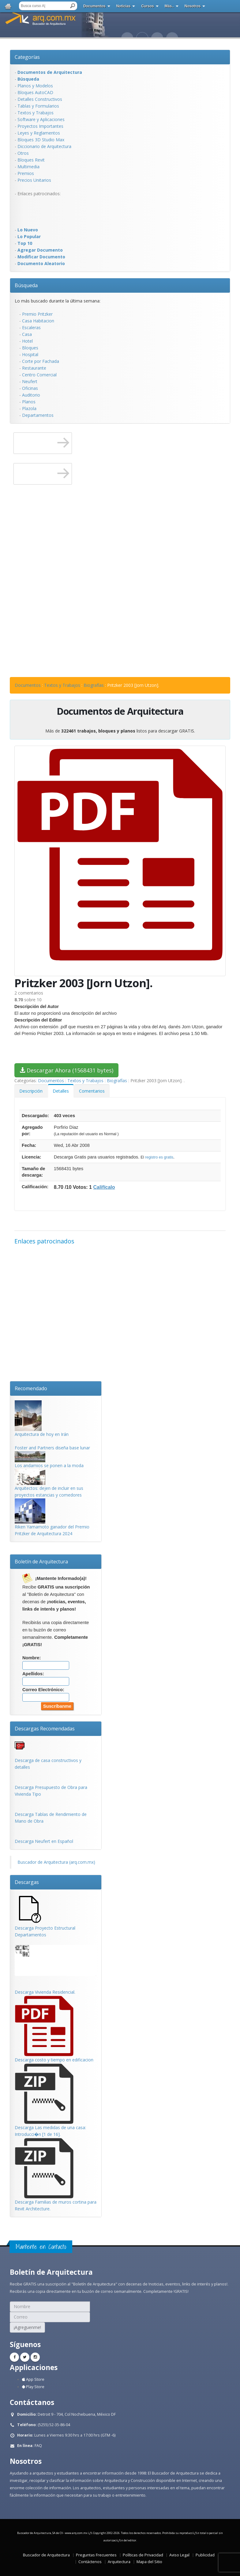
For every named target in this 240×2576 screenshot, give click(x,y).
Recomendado (31, 1388)
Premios (25, 173)
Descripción (31, 1091)
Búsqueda (26, 285)
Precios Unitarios (34, 180)
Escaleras (31, 327)
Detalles (61, 1091)
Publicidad (205, 2555)
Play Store (33, 2386)
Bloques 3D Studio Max (40, 140)
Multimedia (28, 166)
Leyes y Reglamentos (38, 133)
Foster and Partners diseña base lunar (52, 1448)
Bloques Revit (31, 160)
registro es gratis (159, 1157)
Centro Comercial (39, 375)
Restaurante (34, 368)
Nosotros (193, 6)
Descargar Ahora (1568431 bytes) (66, 1070)
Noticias (123, 6)
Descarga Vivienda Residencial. (45, 1992)
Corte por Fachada (40, 361)
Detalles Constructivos (39, 99)
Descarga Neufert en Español (44, 1841)
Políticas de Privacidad (143, 2555)
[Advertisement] (39, 211)
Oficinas (30, 388)
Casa (27, 334)
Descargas (27, 1882)
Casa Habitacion (38, 321)
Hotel (27, 341)
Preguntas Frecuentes (96, 2555)
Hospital (30, 354)
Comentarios (92, 1091)
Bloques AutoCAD (35, 92)
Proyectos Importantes (40, 126)
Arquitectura (119, 2561)
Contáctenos (90, 2561)
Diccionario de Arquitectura (44, 146)
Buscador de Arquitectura (46, 2555)
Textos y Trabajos (35, 113)
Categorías (27, 57)
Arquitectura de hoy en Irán (42, 1434)
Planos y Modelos (35, 86)
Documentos (94, 6)
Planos (29, 402)
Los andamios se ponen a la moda (49, 1465)
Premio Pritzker (37, 314)
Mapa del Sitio (149, 2561)
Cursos (147, 6)
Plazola (29, 408)
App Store (33, 2379)
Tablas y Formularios (38, 106)
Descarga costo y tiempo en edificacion (54, 2060)
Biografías (94, 685)
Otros (23, 153)
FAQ (38, 2445)
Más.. (169, 6)
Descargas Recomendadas (45, 1728)
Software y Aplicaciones (41, 119)
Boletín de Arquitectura (41, 1561)
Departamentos (38, 415)
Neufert (29, 381)
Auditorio (31, 395)
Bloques (30, 348)
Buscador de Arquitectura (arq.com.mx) (56, 1862)
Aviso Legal (179, 2555)
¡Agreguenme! (27, 2327)
